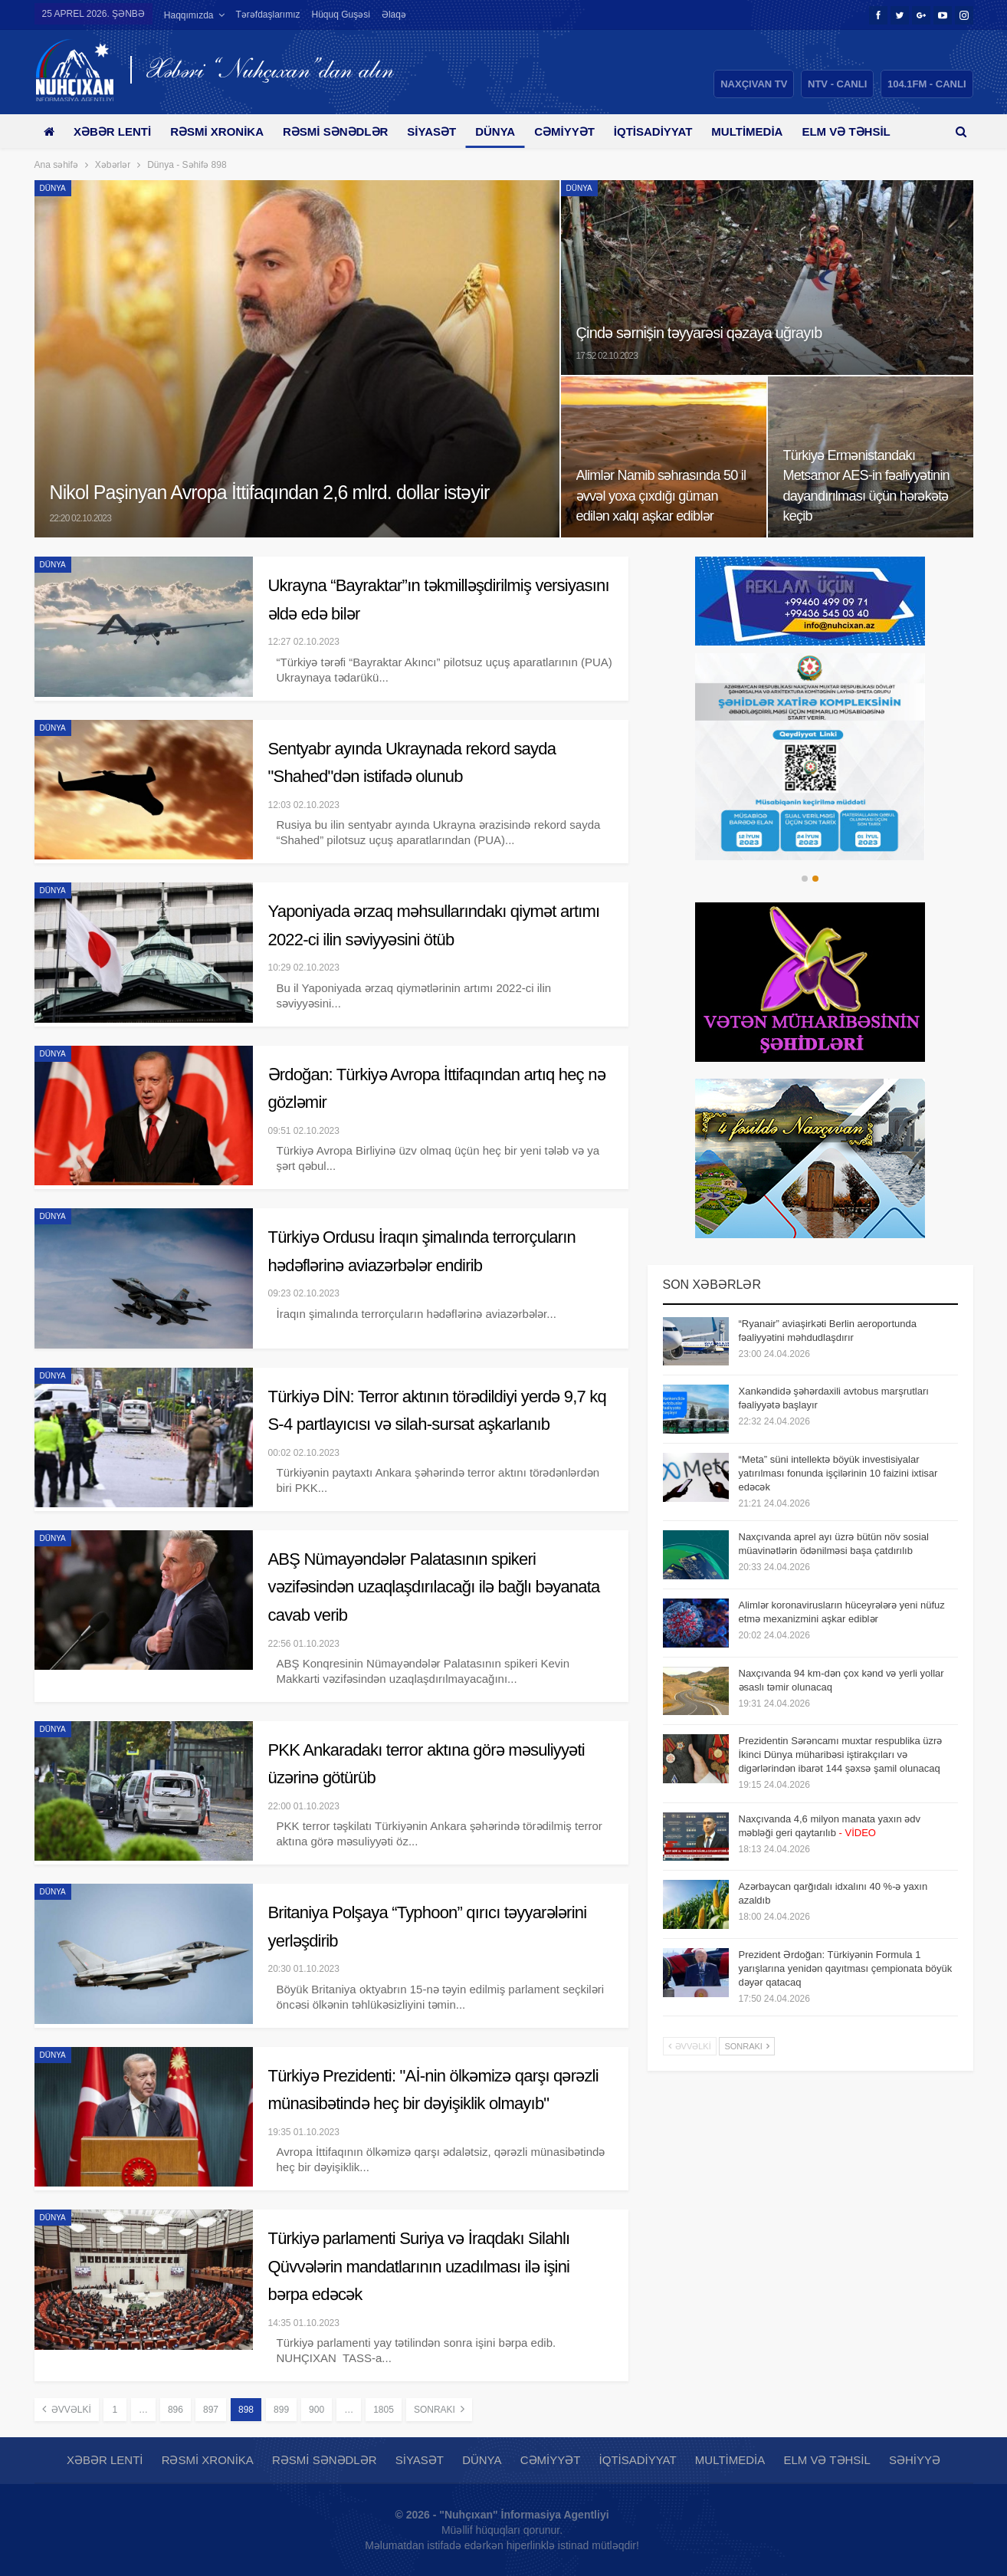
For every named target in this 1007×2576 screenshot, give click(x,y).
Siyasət (442, 131)
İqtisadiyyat (672, 131)
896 (175, 2409)
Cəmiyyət (581, 131)
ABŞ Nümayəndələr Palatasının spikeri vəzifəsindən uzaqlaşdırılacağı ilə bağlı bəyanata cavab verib (434, 1587)
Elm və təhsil (826, 2459)
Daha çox (857, 131)
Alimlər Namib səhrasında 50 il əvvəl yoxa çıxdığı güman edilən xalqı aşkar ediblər (660, 496)
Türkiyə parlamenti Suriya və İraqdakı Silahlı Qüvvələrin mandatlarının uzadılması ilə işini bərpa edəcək (419, 2266)
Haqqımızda (189, 15)
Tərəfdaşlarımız (268, 14)
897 (210, 2409)
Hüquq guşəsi (341, 14)
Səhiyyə (914, 2459)
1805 (383, 2409)
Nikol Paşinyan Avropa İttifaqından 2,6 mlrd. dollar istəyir (281, 492)
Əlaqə (394, 14)
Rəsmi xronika (222, 131)
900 (316, 2409)
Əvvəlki (66, 2409)
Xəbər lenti (115, 131)
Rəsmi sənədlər (343, 131)
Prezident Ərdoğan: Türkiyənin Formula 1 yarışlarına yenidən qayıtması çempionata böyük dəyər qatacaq (846, 1968)
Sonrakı (439, 2409)
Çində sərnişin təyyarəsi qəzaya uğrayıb (706, 332)
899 (281, 2409)
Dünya (509, 131)
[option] (810, 756)
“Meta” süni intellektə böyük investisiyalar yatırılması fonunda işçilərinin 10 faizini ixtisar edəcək (838, 1473)
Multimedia (769, 131)
